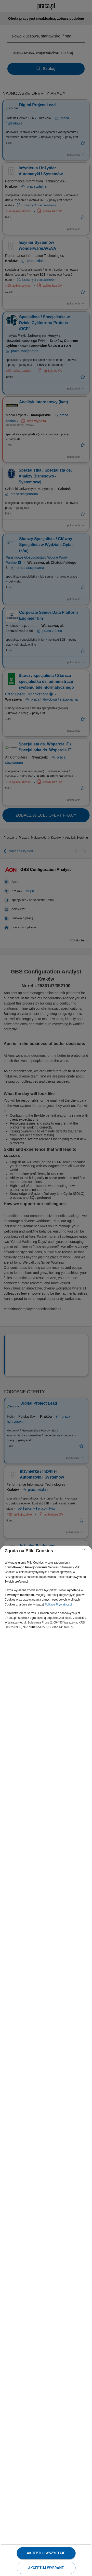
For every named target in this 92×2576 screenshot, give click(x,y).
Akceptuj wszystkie (46, 2553)
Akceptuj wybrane (46, 2568)
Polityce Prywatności (58, 1604)
